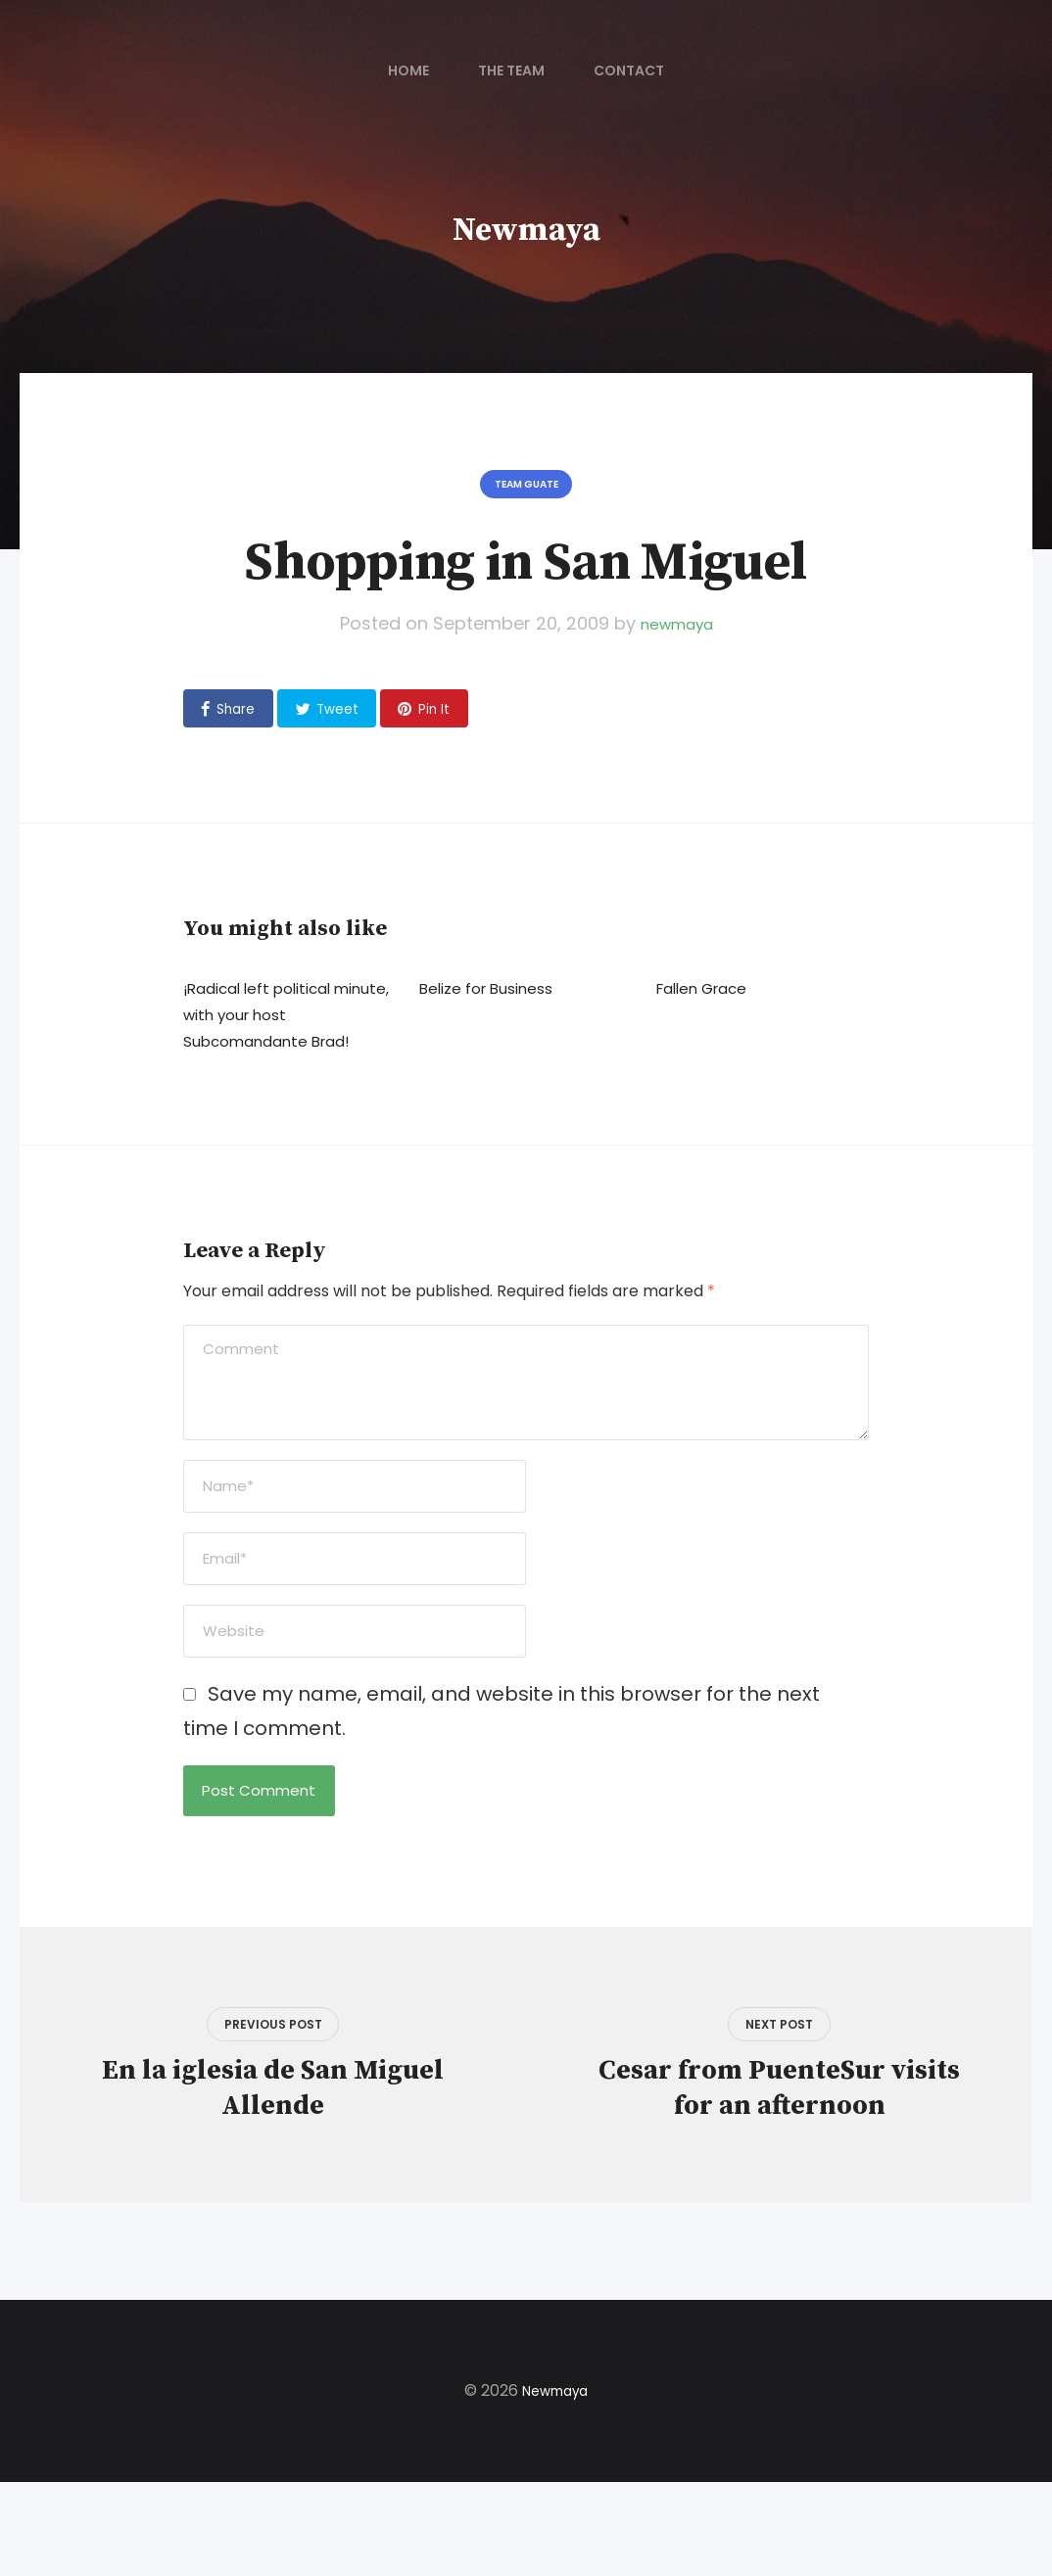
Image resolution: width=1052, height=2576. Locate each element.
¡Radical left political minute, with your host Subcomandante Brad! (283, 1031)
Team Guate (526, 488)
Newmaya (526, 228)
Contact (629, 70)
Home (408, 70)
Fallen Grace (711, 1005)
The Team (511, 70)
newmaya (676, 633)
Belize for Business (499, 1005)
